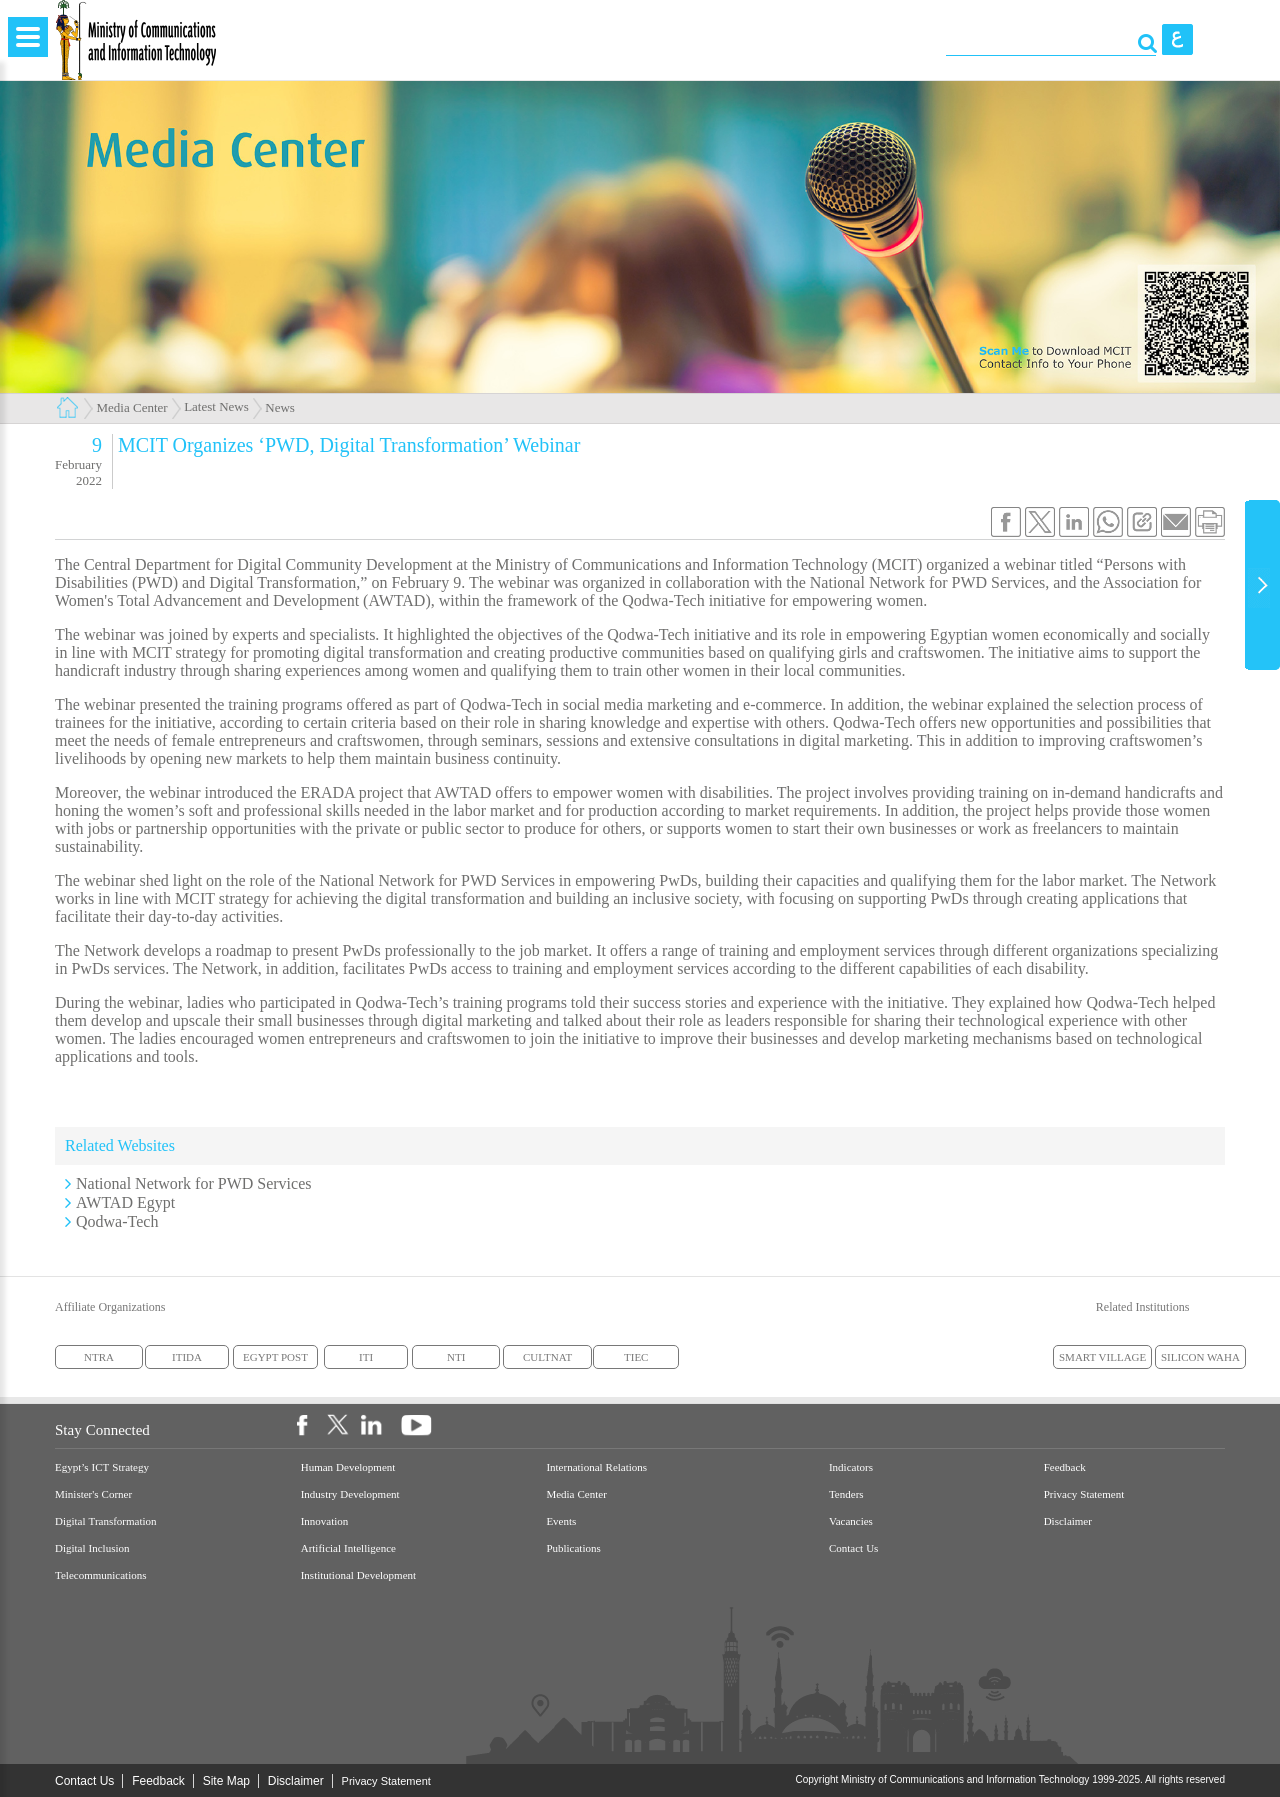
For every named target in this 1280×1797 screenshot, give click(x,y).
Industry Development (350, 1494)
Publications (573, 1548)
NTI (456, 1357)
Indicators (851, 1467)
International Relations (596, 1467)
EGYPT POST (275, 1357)
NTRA (99, 1357)
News (280, 407)
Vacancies (851, 1521)
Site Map (226, 1781)
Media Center (132, 407)
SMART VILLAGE (1102, 1357)
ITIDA (187, 1357)
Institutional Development (358, 1575)
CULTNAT (547, 1357)
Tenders (846, 1494)
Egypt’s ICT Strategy (102, 1467)
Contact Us (853, 1548)
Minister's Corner (93, 1494)
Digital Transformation (106, 1521)
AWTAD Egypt (125, 1202)
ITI (366, 1357)
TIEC (636, 1357)
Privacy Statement (1084, 1494)
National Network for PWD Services (194, 1183)
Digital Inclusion (92, 1548)
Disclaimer (1068, 1521)
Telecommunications (100, 1575)
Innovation (325, 1521)
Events (561, 1521)
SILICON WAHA (1200, 1357)
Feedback (1065, 1467)
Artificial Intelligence (348, 1548)
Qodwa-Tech (117, 1221)
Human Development (348, 1467)
